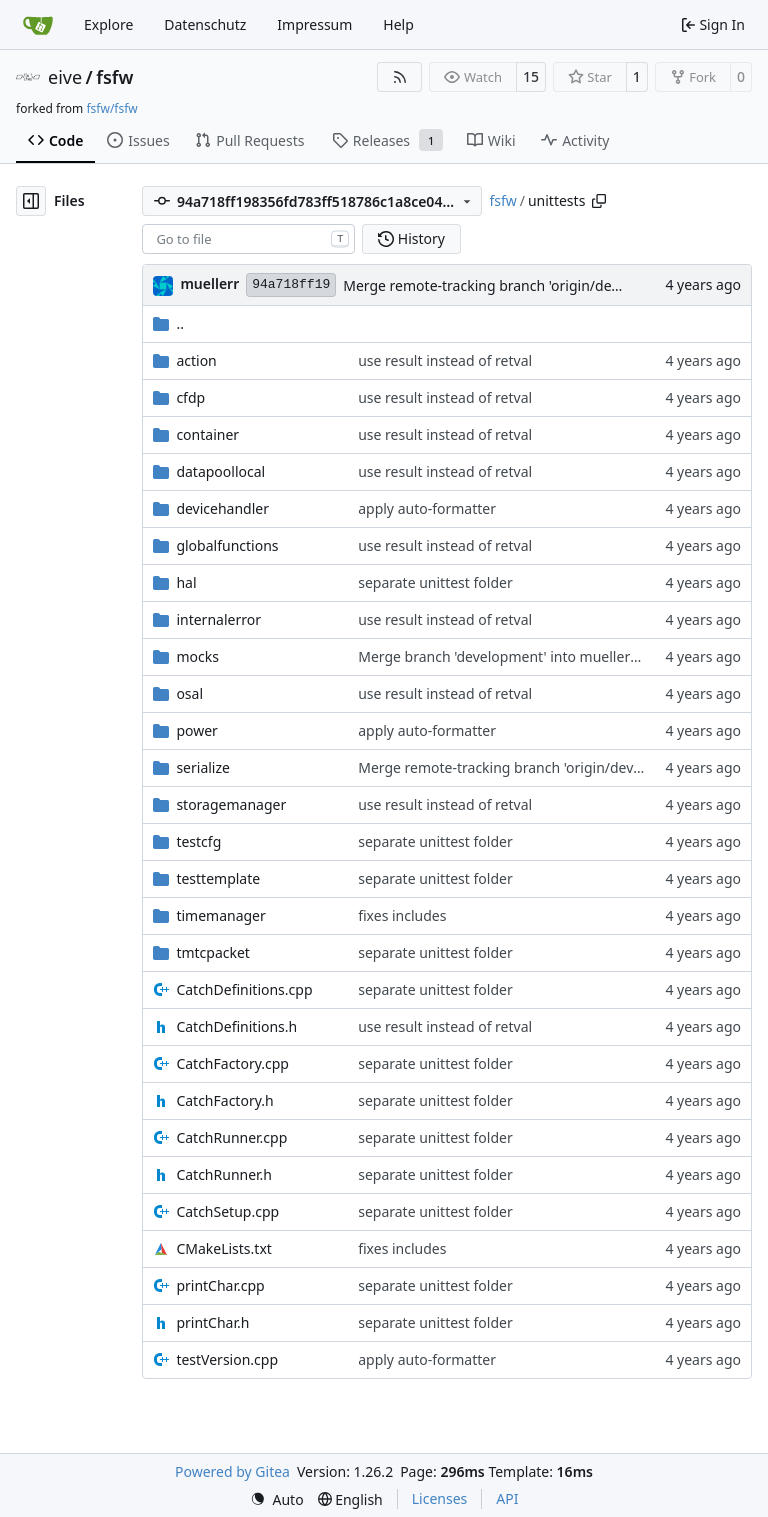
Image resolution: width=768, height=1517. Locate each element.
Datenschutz (205, 24)
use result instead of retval (445, 360)
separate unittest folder (435, 582)
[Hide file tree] (31, 201)
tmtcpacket (213, 952)
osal (189, 693)
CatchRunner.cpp (231, 1137)
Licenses (440, 1498)
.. (168, 323)
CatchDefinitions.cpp (244, 989)
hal (186, 582)
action (196, 360)
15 (531, 76)
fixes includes (402, 915)
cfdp (190, 397)
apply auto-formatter (427, 508)
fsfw (114, 77)
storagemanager (231, 804)
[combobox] (248, 239)
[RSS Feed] (400, 77)
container (207, 434)
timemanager (220, 915)
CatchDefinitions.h (236, 1026)
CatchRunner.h (224, 1174)
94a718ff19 (291, 284)
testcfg (198, 841)
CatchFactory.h (224, 1100)
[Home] (38, 25)
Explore (108, 24)
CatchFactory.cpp (232, 1063)
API (507, 1498)
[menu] (277, 1499)
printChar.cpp (220, 1285)
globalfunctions (227, 545)
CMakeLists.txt (223, 1248)
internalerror (218, 619)
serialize (203, 767)
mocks (197, 656)
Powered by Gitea (232, 1471)
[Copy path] (599, 201)
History (411, 238)
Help (398, 24)
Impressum (314, 24)
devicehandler (222, 508)
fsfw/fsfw (111, 108)
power (196, 730)
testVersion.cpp (227, 1359)
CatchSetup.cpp (227, 1211)
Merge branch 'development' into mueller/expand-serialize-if (556, 656)
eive (65, 77)
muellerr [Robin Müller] (209, 283)
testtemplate (218, 878)
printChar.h (212, 1322)
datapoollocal (220, 471)
